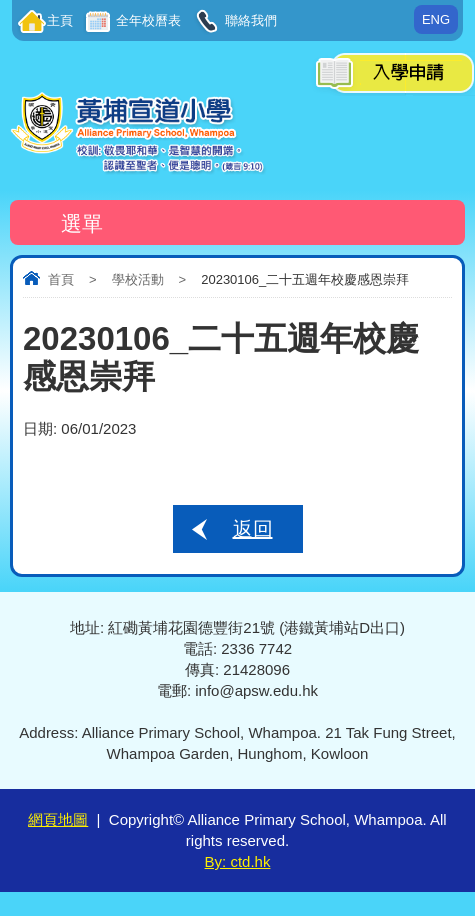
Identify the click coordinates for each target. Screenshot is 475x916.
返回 (253, 529)
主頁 (60, 20)
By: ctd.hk (238, 861)
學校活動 (138, 279)
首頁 (61, 279)
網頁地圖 (58, 819)
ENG (436, 19)
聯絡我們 (250, 20)
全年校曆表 (147, 20)
